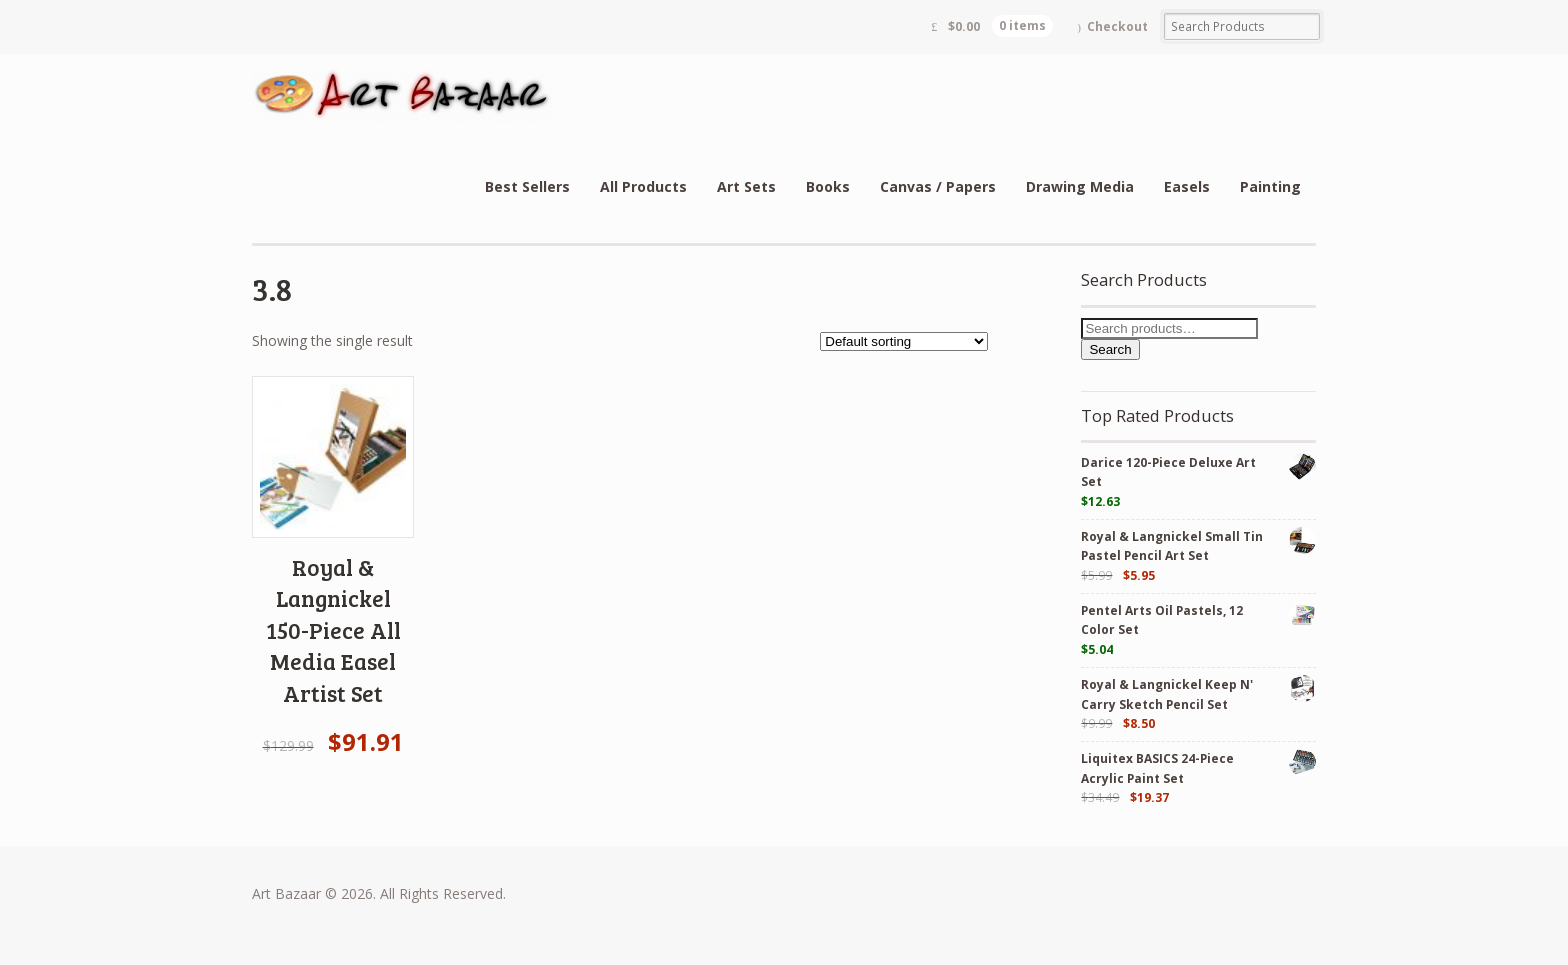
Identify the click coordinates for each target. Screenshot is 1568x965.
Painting (1270, 186)
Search (1110, 349)
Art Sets (746, 186)
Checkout (1117, 26)
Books (828, 186)
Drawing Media (1080, 186)
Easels (1187, 186)
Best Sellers (527, 186)
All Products (643, 186)
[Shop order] (904, 341)
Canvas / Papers (938, 186)
